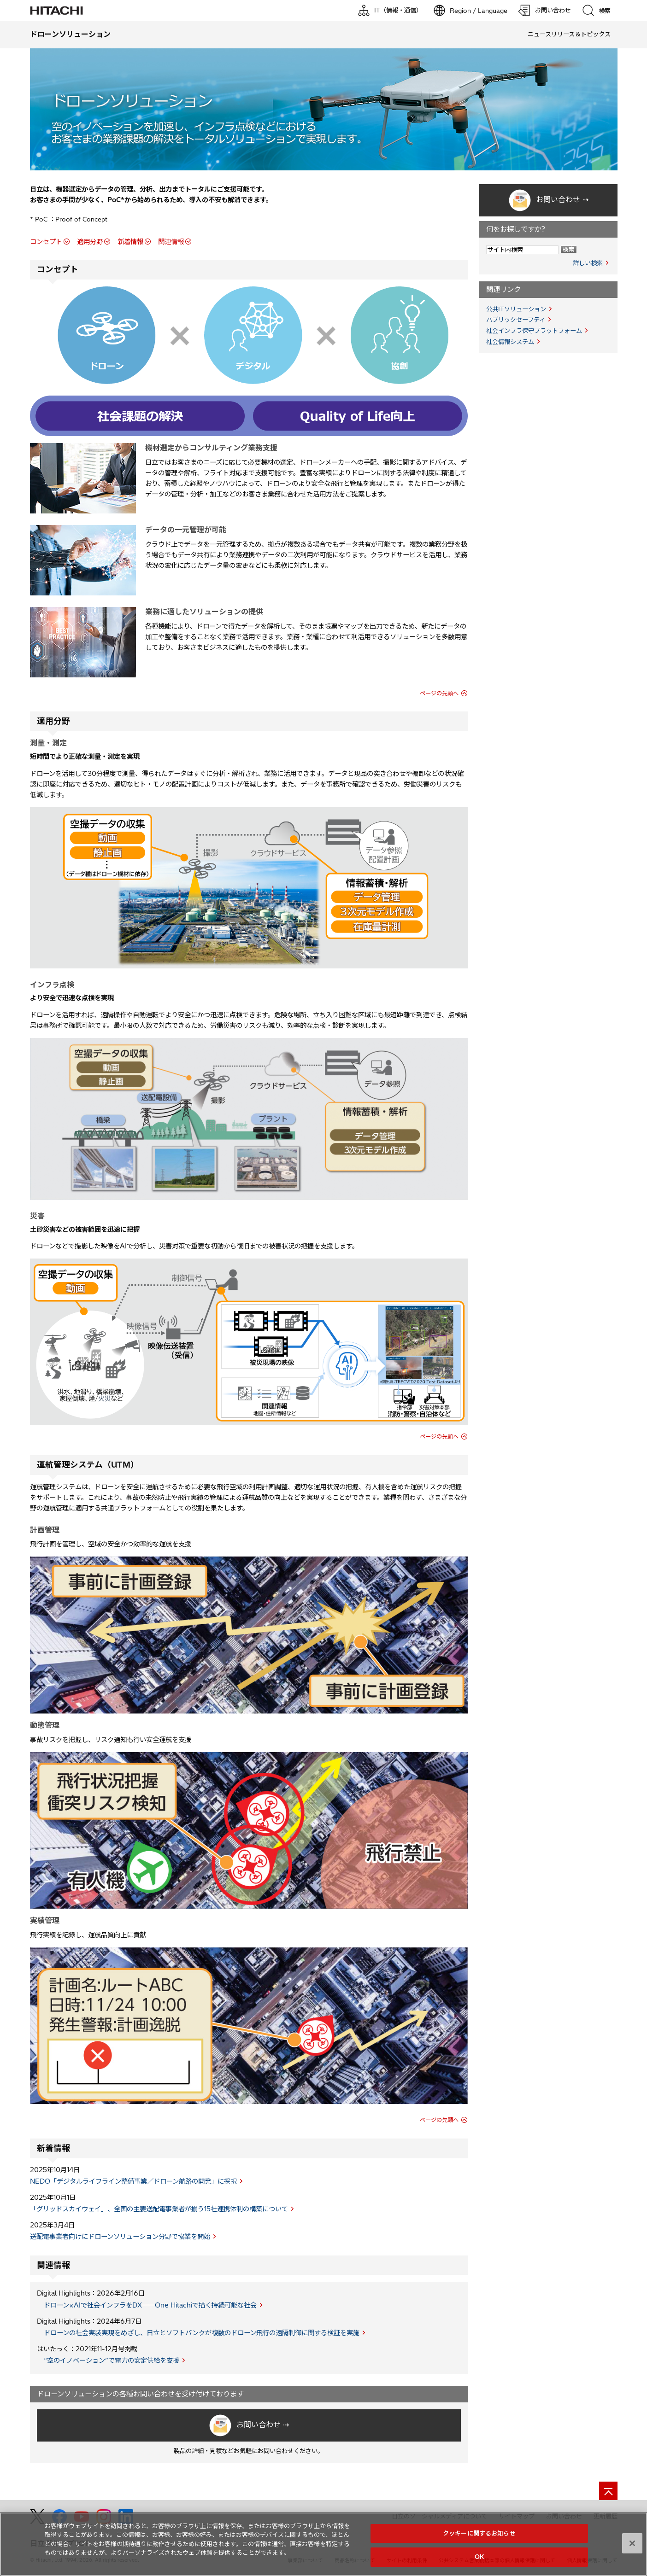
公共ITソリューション (516, 309)
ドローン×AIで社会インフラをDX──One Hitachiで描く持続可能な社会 (150, 2305)
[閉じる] (632, 2543)
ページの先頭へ (439, 693)
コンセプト (46, 242)
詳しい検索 (588, 263)
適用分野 (90, 242)
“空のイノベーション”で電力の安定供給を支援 (111, 2360)
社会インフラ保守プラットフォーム (534, 330)
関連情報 (171, 242)
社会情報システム (510, 341)
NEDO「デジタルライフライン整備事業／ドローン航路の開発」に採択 (133, 2181)
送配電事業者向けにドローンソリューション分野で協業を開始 (120, 2236)
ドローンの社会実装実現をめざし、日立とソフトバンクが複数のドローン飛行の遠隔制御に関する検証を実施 (201, 2333)
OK (479, 2556)
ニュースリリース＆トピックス (569, 34)
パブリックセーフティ (515, 319)
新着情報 (130, 242)
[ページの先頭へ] (608, 2491)
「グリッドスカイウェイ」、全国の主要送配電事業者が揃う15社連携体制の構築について (159, 2209)
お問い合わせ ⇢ (262, 2425)
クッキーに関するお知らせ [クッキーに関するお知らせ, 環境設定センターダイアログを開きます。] (479, 2533)
